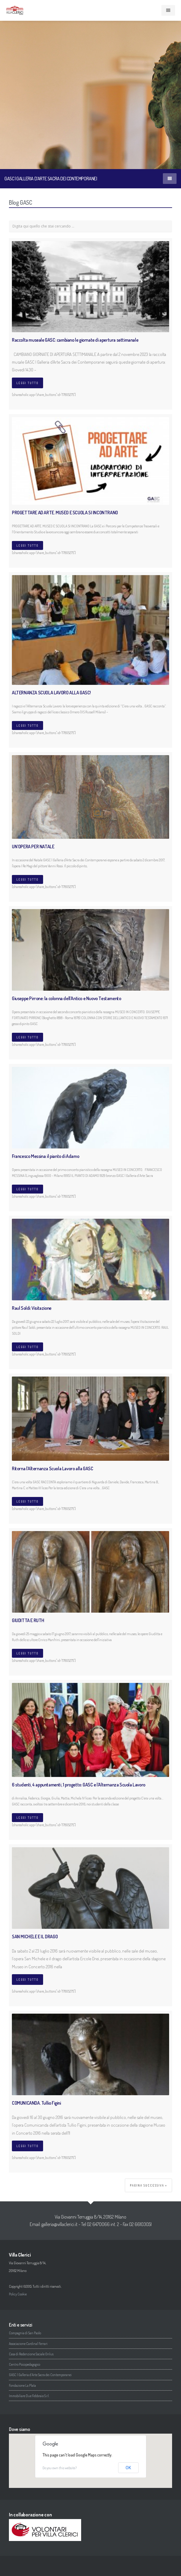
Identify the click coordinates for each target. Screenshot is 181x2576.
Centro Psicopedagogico (24, 2364)
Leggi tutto (27, 383)
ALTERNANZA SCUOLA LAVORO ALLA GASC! (51, 693)
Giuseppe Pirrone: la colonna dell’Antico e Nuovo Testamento (66, 998)
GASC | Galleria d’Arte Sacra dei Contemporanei (40, 2375)
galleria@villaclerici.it (60, 2224)
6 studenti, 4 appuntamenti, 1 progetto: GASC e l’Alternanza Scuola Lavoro (78, 1785)
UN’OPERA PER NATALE (33, 846)
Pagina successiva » (148, 2185)
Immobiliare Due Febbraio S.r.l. (29, 2396)
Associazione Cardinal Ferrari (28, 2343)
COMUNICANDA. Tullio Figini (36, 2103)
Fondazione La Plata (22, 2385)
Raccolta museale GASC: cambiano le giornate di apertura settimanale (75, 340)
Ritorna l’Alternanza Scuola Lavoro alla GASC (52, 1468)
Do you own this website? (60, 2468)
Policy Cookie (18, 2294)
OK (128, 2467)
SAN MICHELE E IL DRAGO (35, 1936)
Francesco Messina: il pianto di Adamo (45, 1156)
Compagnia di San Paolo (25, 2333)
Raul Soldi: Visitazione (31, 1308)
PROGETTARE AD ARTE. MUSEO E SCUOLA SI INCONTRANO (65, 512)
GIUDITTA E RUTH (28, 1620)
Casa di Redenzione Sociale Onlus (31, 2354)
